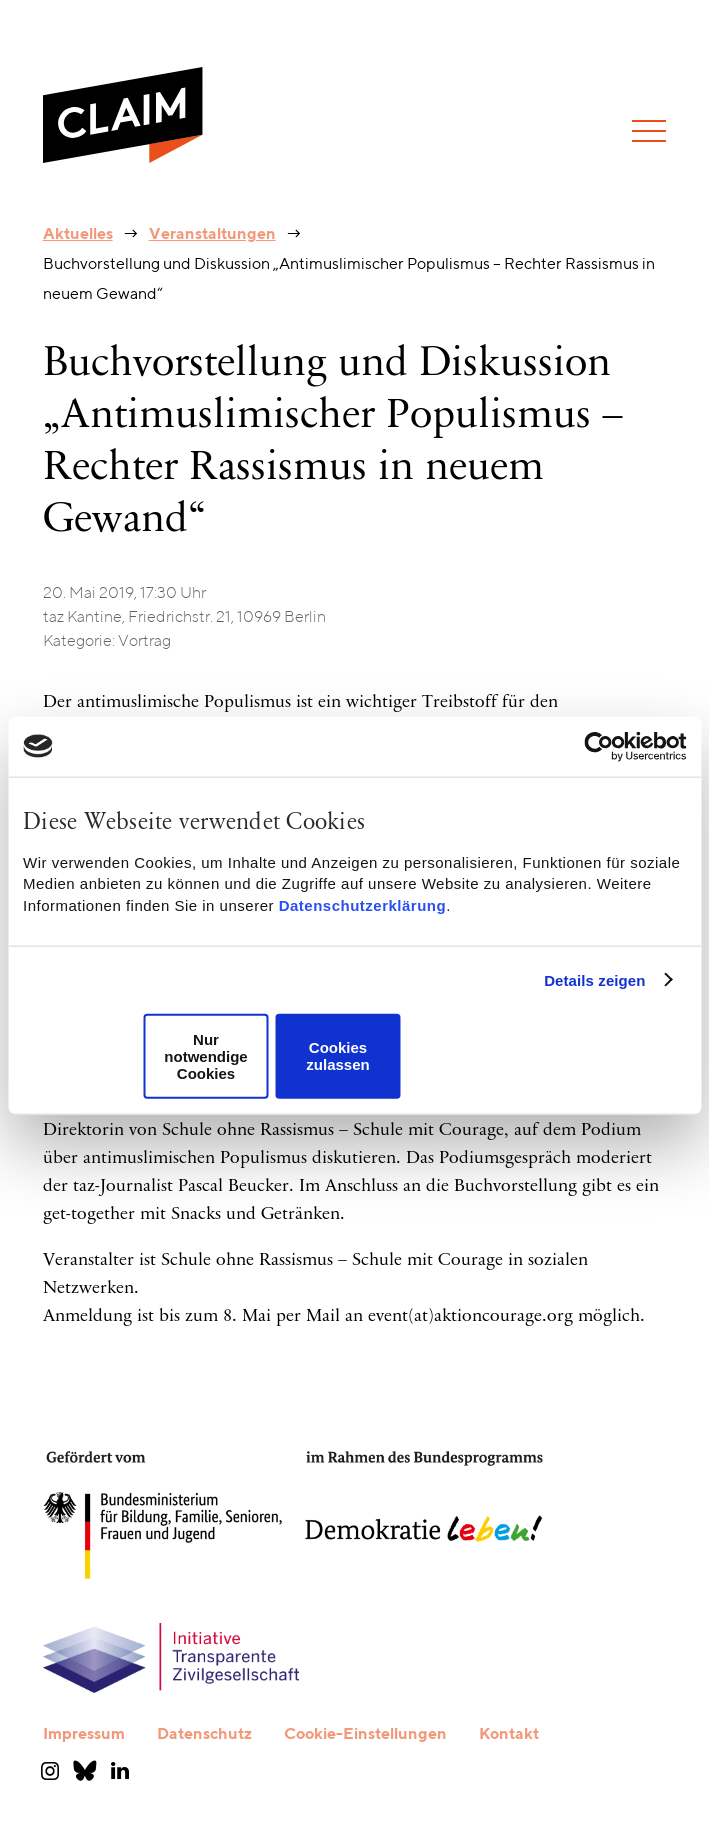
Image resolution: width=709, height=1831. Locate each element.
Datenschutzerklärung (363, 904)
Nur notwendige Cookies (205, 1056)
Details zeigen (594, 979)
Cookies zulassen (337, 1056)
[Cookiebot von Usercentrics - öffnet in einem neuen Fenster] (598, 746)
